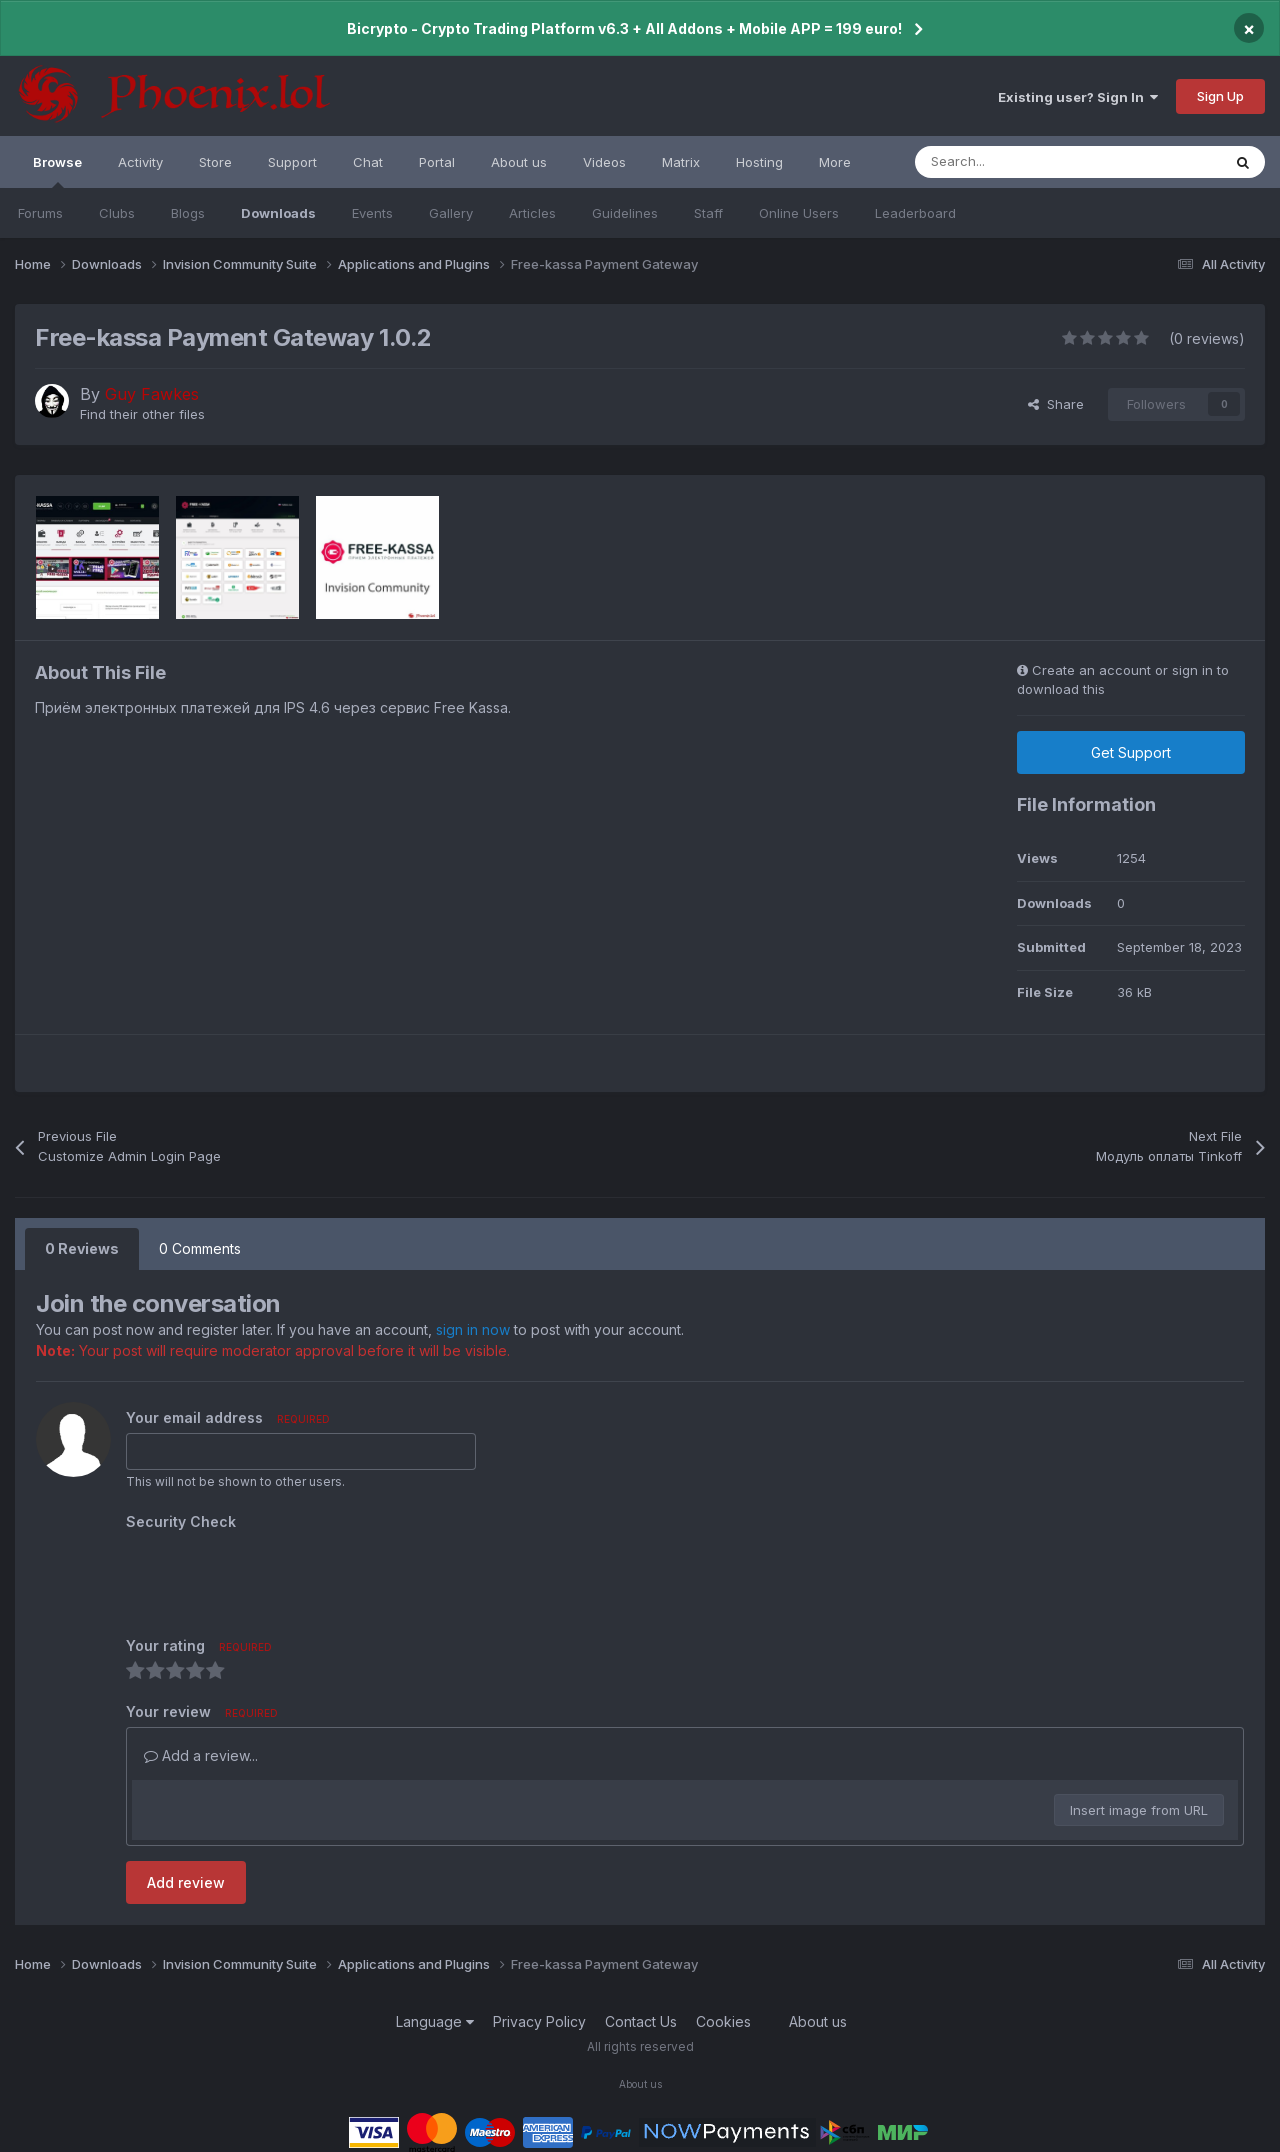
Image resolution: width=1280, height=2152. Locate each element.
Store (215, 162)
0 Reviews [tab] (82, 1248)
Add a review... (201, 1755)
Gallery (451, 213)
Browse (57, 171)
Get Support (1131, 752)
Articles (532, 213)
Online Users (799, 213)
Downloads (278, 213)
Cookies (723, 2021)
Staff (708, 213)
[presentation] (278, 1576)
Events (372, 213)
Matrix (681, 162)
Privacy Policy (539, 2021)
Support (292, 162)
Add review (186, 1882)
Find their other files (142, 414)
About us (519, 162)
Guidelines (625, 213)
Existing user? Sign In (1078, 97)
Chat (368, 162)
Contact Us (641, 2021)
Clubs (117, 213)
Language (435, 2021)
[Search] (1023, 162)
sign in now (473, 1329)
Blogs (188, 213)
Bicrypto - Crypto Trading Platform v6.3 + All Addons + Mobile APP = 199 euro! (624, 28)
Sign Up (1220, 96)
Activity (140, 162)
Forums (40, 213)
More (835, 162)
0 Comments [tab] (200, 1248)
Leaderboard (915, 213)
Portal (437, 162)
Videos (604, 162)
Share (1056, 404)
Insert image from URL (1139, 1810)
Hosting (759, 162)
